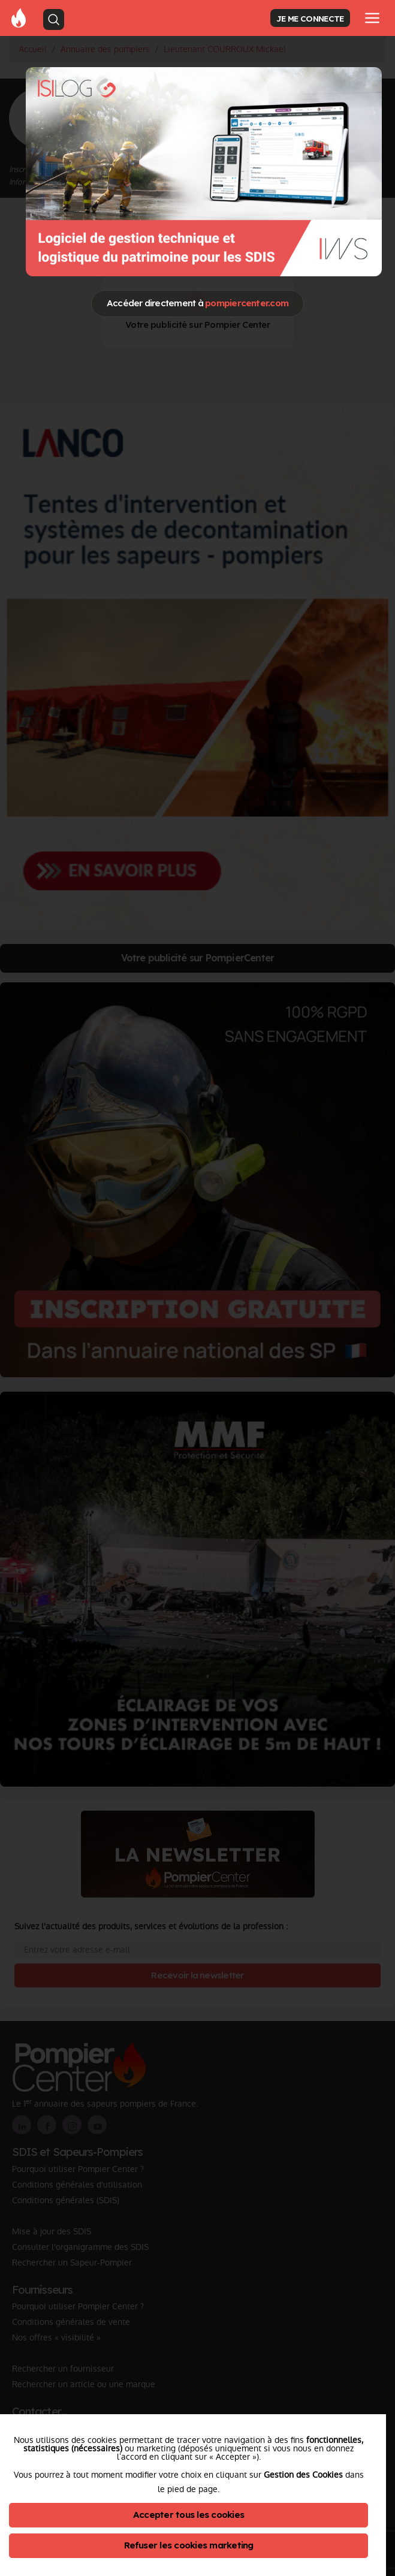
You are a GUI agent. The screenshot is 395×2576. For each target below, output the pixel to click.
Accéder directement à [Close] (197, 303)
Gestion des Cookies (303, 2475)
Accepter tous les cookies (188, 2514)
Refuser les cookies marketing (189, 2545)
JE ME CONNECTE (309, 18)
